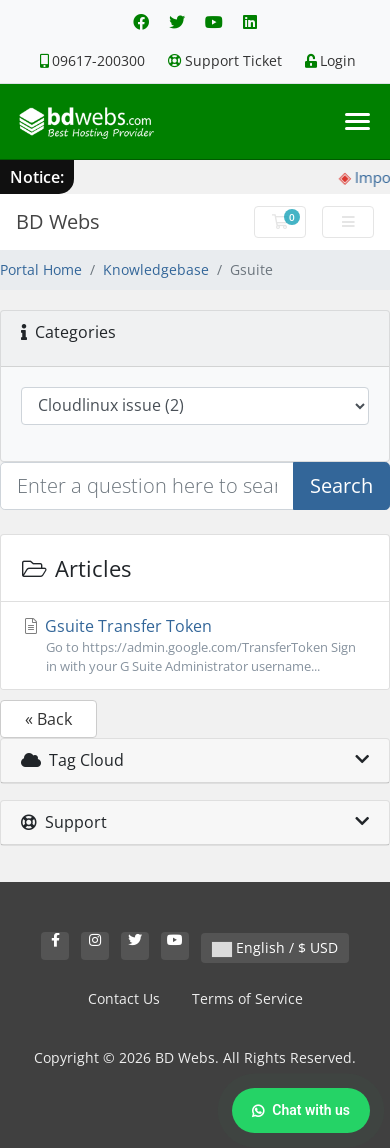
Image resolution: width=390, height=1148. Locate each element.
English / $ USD (275, 947)
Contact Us (124, 998)
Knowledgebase (156, 269)
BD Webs (58, 221)
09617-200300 (92, 60)
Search (341, 485)
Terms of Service (247, 998)
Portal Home (41, 269)
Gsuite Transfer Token (195, 645)
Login (330, 60)
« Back (48, 719)
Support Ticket (225, 60)
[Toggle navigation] (357, 121)
